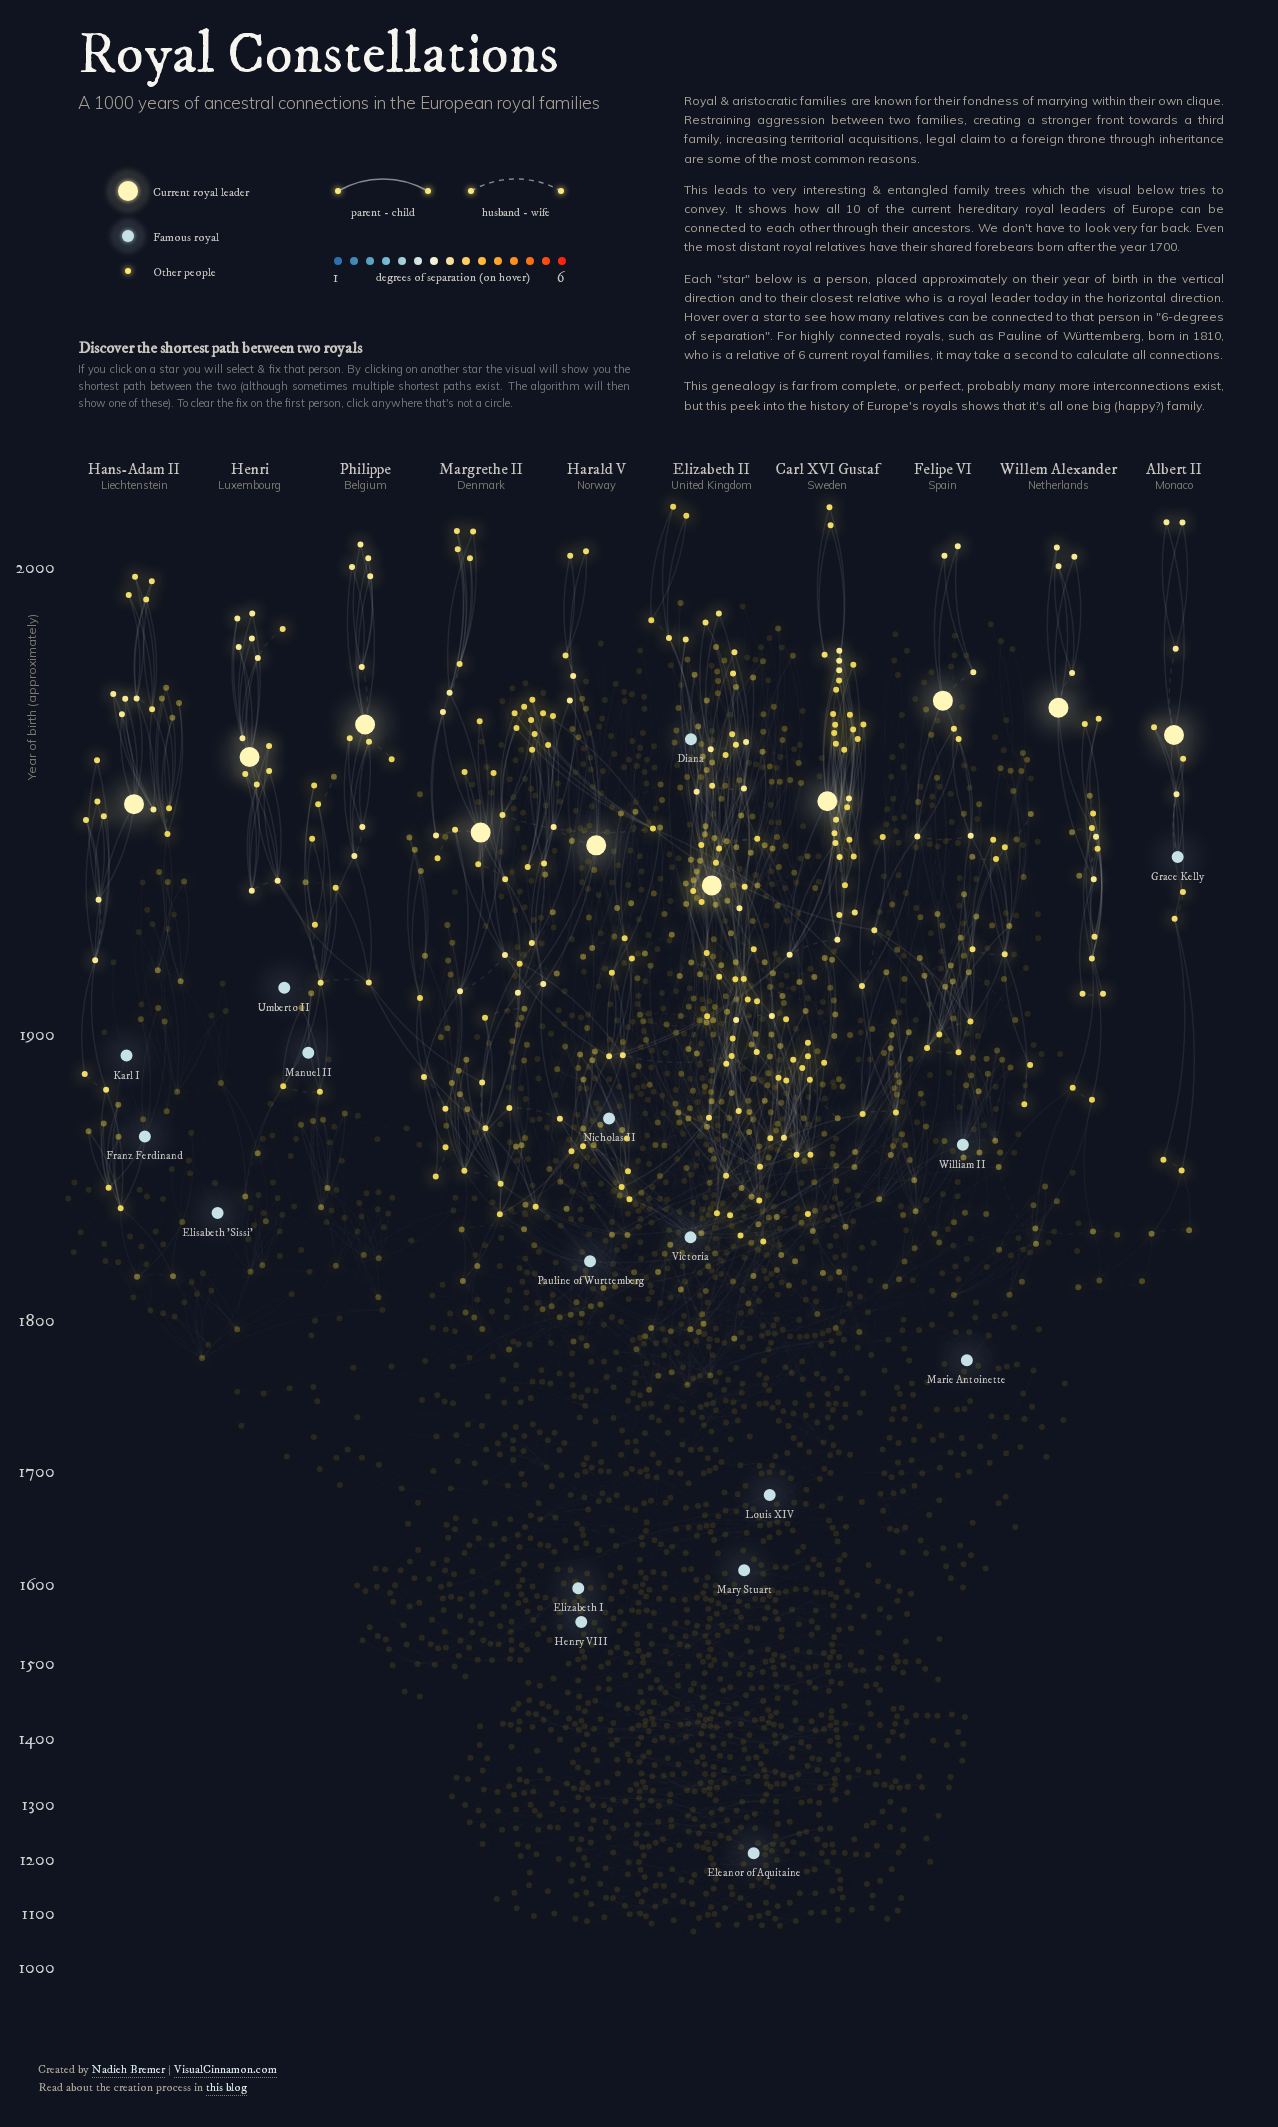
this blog (226, 2087)
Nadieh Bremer (128, 2069)
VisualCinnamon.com (225, 2069)
